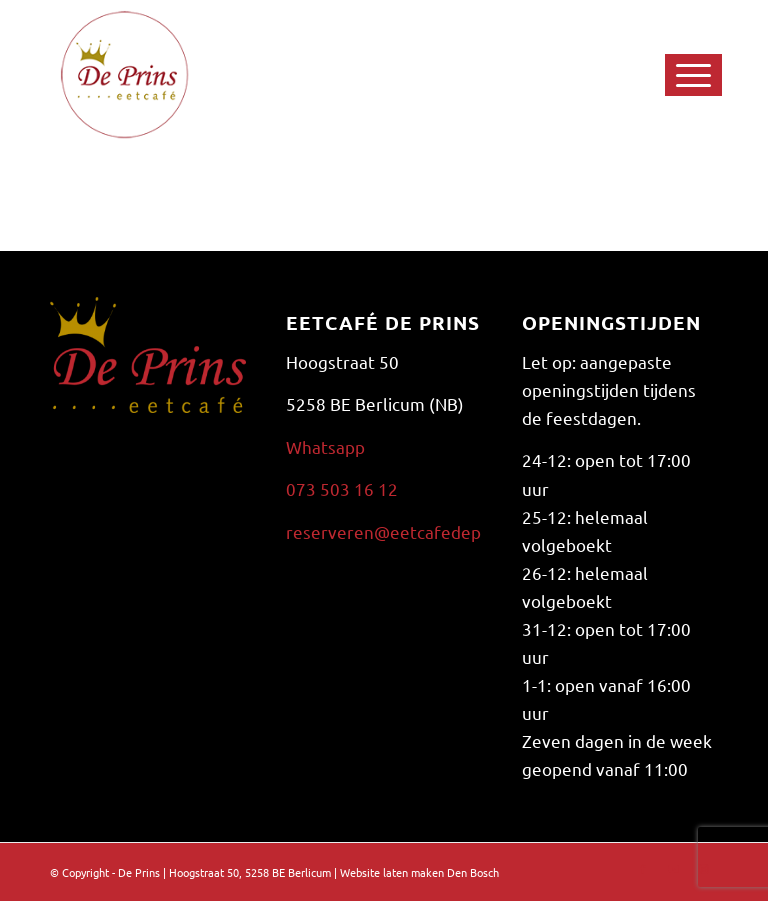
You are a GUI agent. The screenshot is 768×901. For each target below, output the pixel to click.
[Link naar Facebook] (643, 868)
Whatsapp (325, 446)
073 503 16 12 (342, 488)
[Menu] (664, 75)
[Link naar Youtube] (673, 868)
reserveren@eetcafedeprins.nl (407, 531)
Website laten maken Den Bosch (419, 872)
